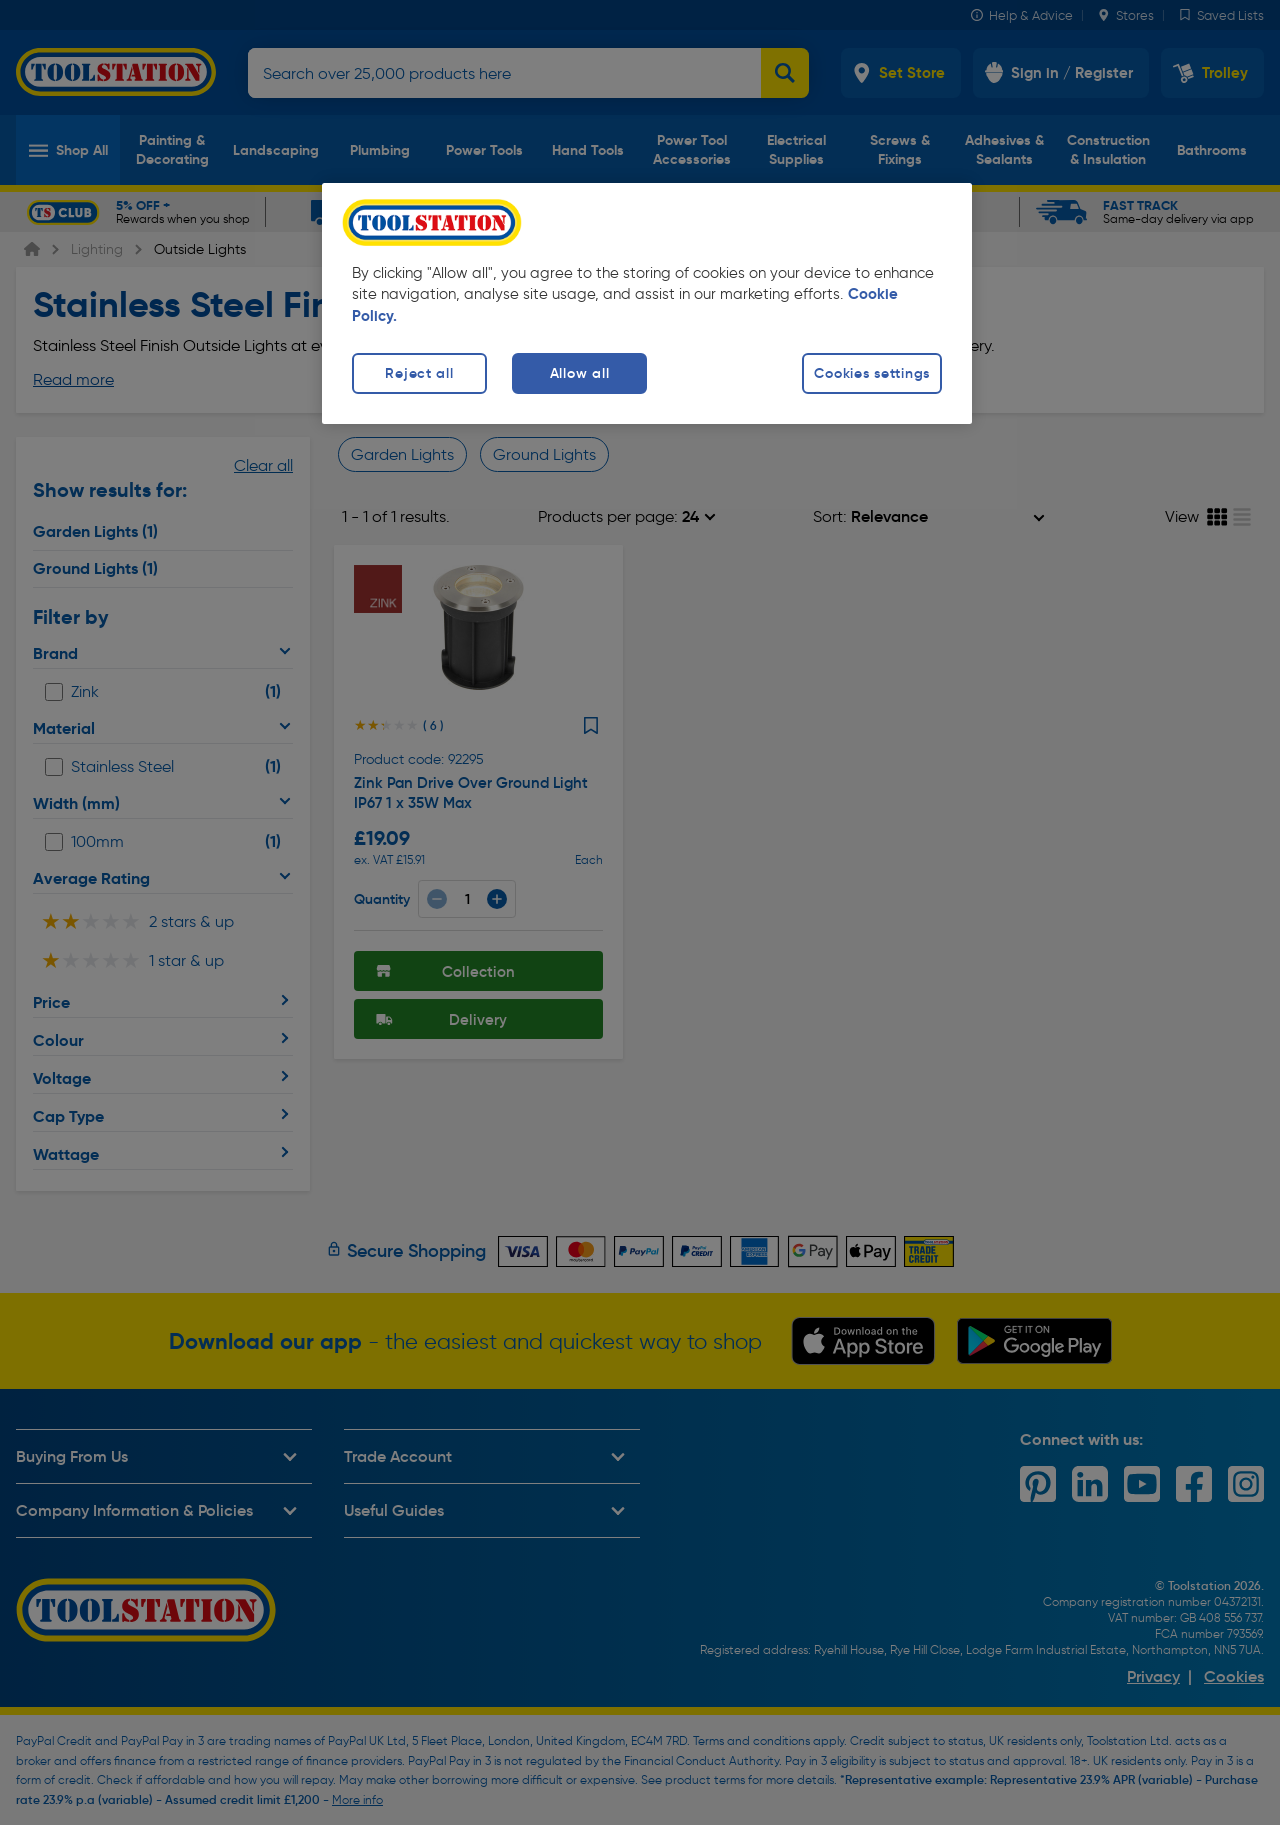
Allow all (579, 373)
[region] (647, 303)
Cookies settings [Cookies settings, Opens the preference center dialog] (872, 373)
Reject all (419, 373)
